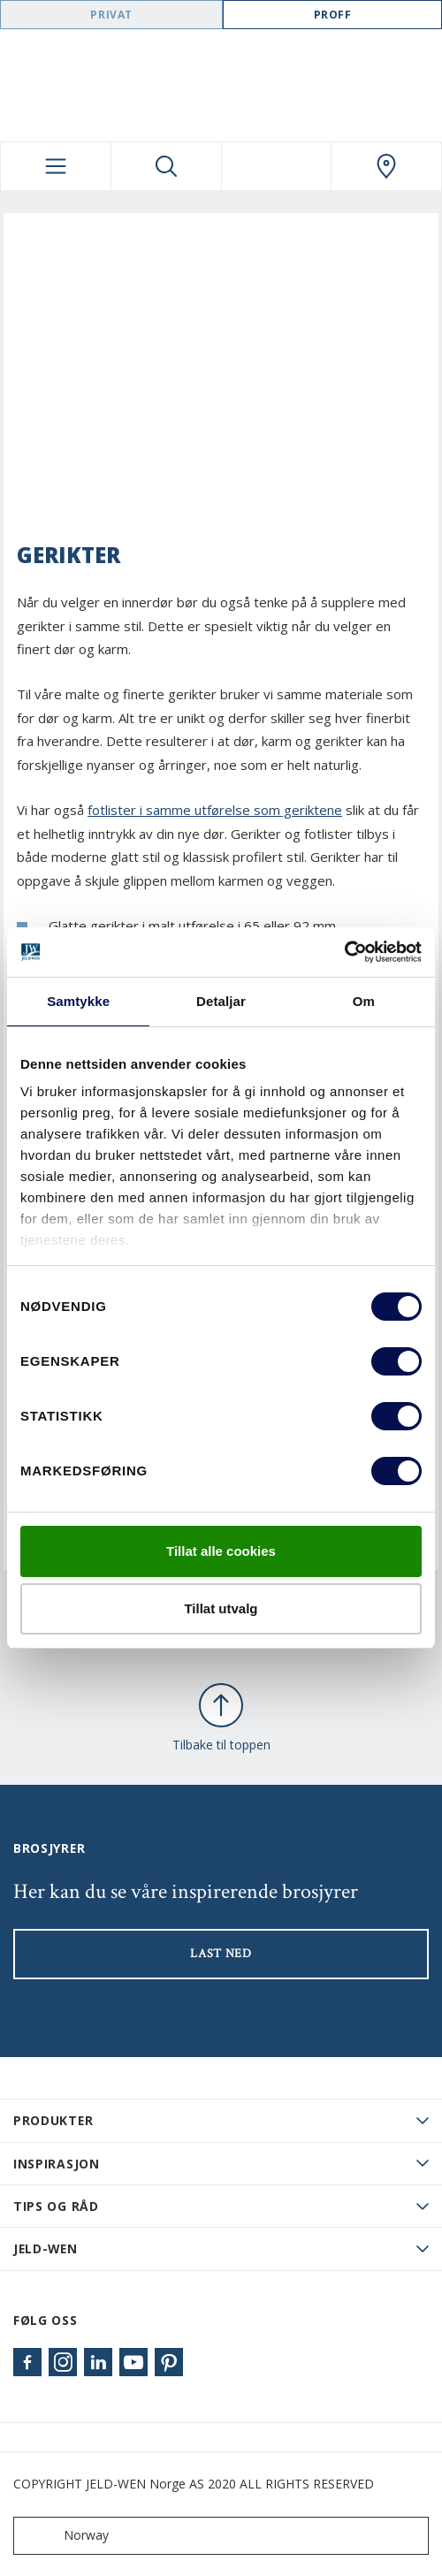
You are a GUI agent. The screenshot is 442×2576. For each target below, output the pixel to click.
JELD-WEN (45, 2248)
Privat (111, 14)
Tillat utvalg (220, 1608)
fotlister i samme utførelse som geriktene (215, 810)
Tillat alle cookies (221, 1551)
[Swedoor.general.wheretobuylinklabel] (386, 166)
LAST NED (221, 1954)
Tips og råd (56, 2206)
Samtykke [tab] (78, 1001)
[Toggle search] (166, 166)
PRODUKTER (53, 2120)
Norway (65, 2536)
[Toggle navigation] (55, 166)
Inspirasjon (56, 2163)
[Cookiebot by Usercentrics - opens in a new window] (344, 952)
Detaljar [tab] (221, 1001)
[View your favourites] (276, 166)
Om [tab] (364, 1001)
